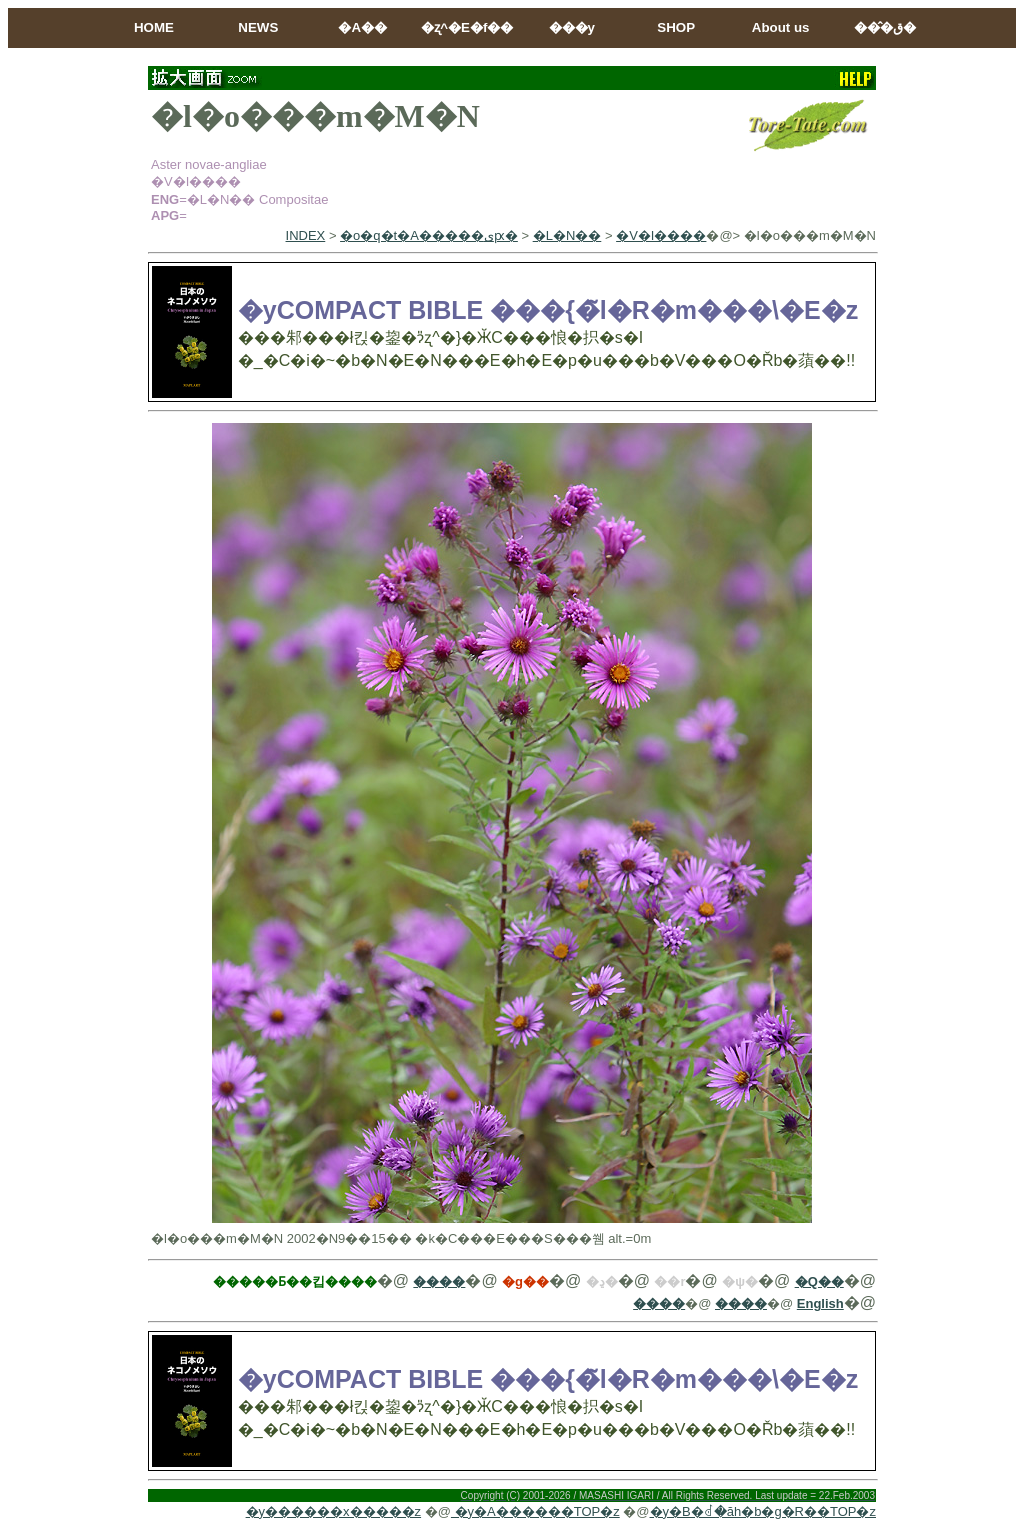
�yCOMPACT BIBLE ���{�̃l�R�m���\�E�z (548, 310)
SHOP (676, 27)
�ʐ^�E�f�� (467, 27)
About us (781, 27)
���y (572, 27)
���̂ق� (885, 27)
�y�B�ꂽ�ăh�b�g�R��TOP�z (763, 1511)
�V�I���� (661, 235)
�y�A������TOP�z (535, 1511)
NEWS (258, 27)
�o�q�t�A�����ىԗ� (429, 235)
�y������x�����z (334, 1511)
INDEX (306, 235)
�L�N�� (567, 235)
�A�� (362, 27)
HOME (154, 27)
